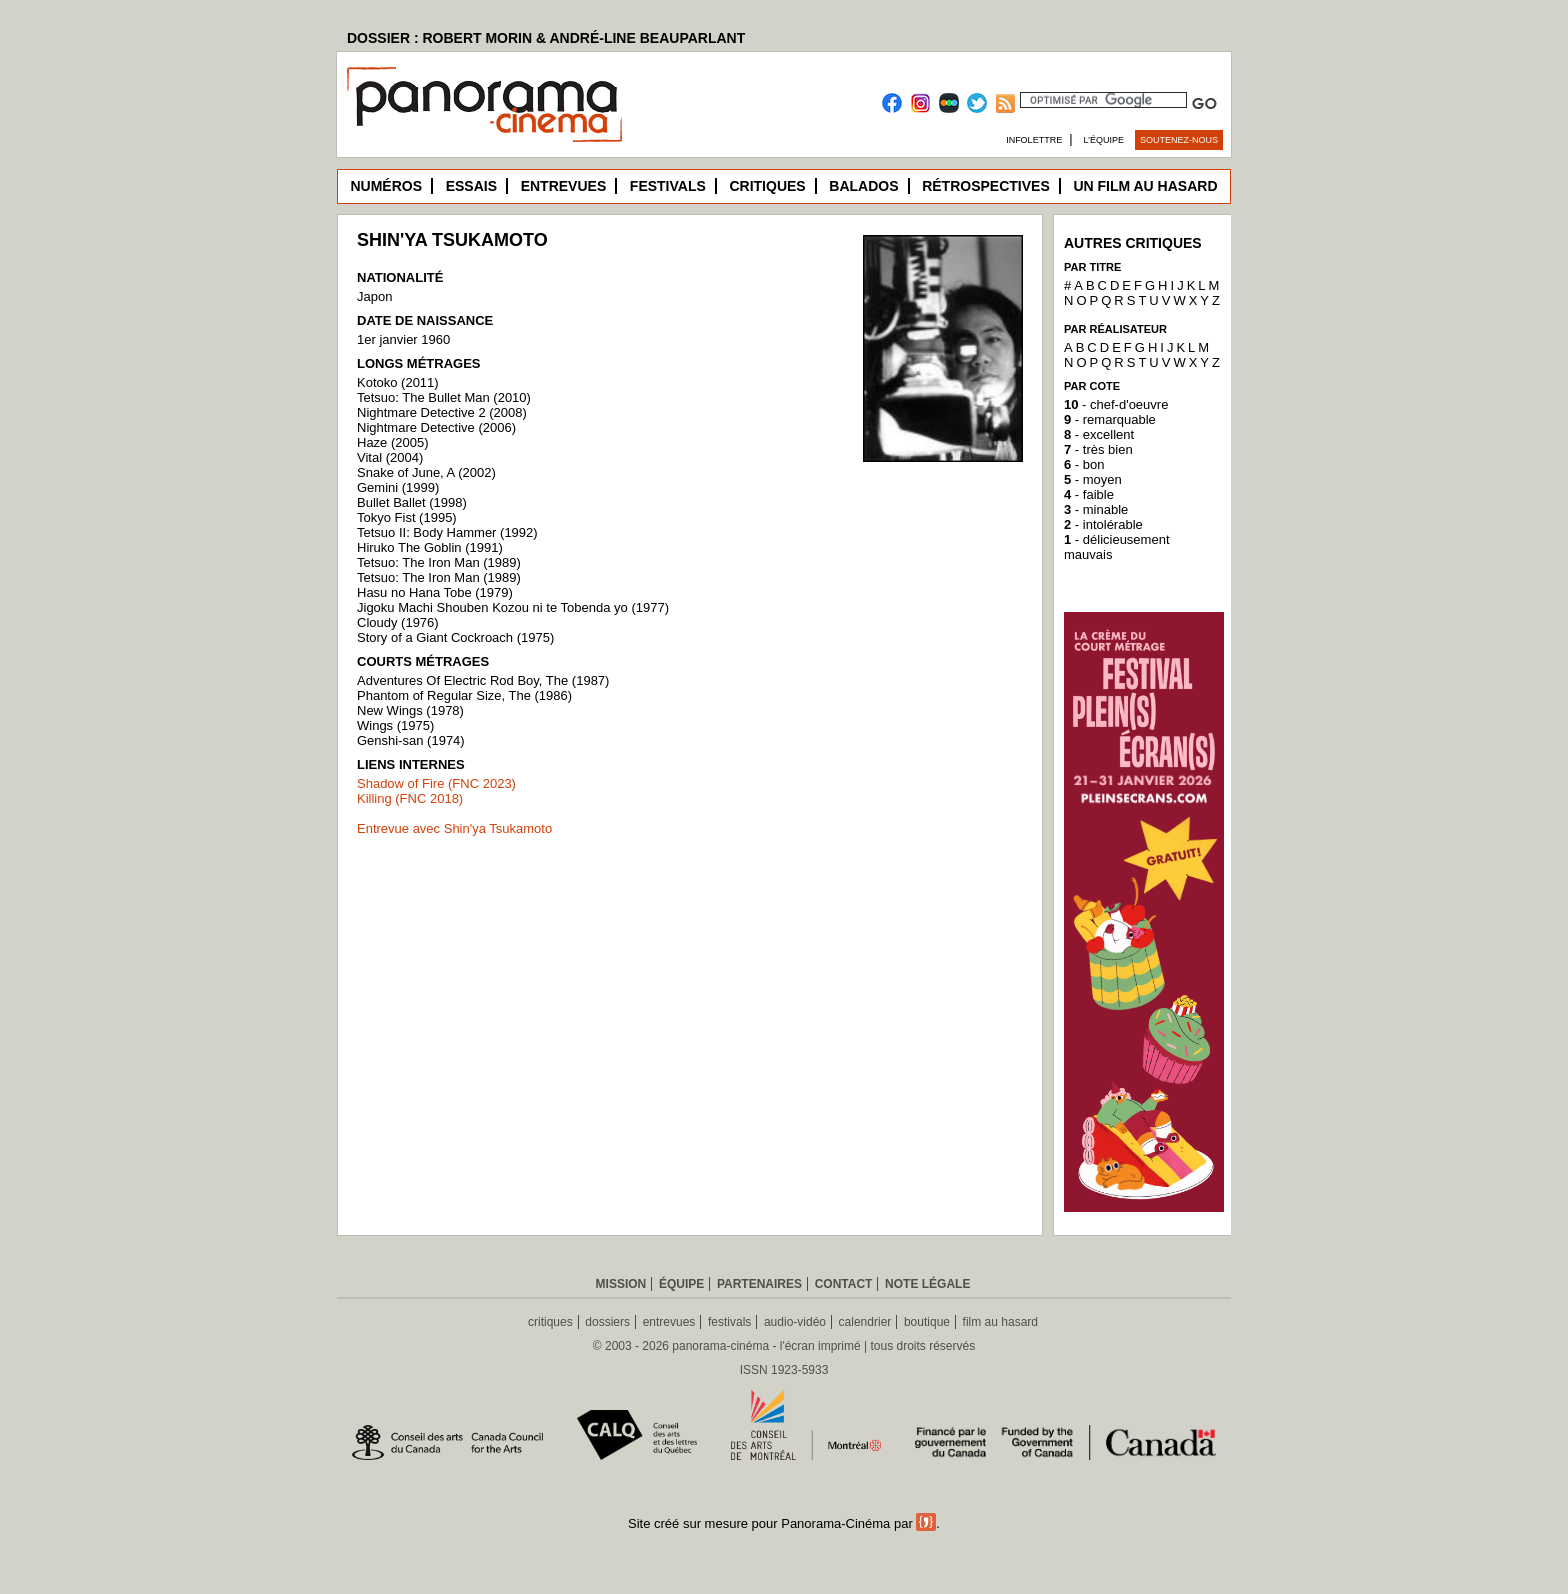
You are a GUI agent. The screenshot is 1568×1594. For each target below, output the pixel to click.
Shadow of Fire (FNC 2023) (436, 783)
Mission (621, 1284)
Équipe (681, 1284)
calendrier (865, 1322)
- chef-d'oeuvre (1116, 404)
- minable (1096, 509)
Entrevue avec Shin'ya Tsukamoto (454, 828)
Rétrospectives (986, 186)
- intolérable (1103, 524)
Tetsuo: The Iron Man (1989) (439, 577)
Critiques (767, 186)
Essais (471, 186)
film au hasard (1000, 1322)
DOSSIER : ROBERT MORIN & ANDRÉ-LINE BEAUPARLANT (546, 38)
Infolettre (1034, 140)
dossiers (607, 1322)
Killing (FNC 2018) (410, 798)
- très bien (1098, 449)
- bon (1084, 464)
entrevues (669, 1322)
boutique (927, 1322)
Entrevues (564, 186)
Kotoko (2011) (398, 382)
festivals (729, 1322)
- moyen (1093, 479)
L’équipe (1104, 140)
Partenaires (759, 1284)
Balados (863, 186)
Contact (844, 1284)
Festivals (668, 186)
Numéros (386, 186)
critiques (550, 1322)
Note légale (927, 1284)
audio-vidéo (795, 1322)
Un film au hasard (1145, 186)
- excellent (1099, 434)
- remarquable (1110, 419)
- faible (1089, 494)
